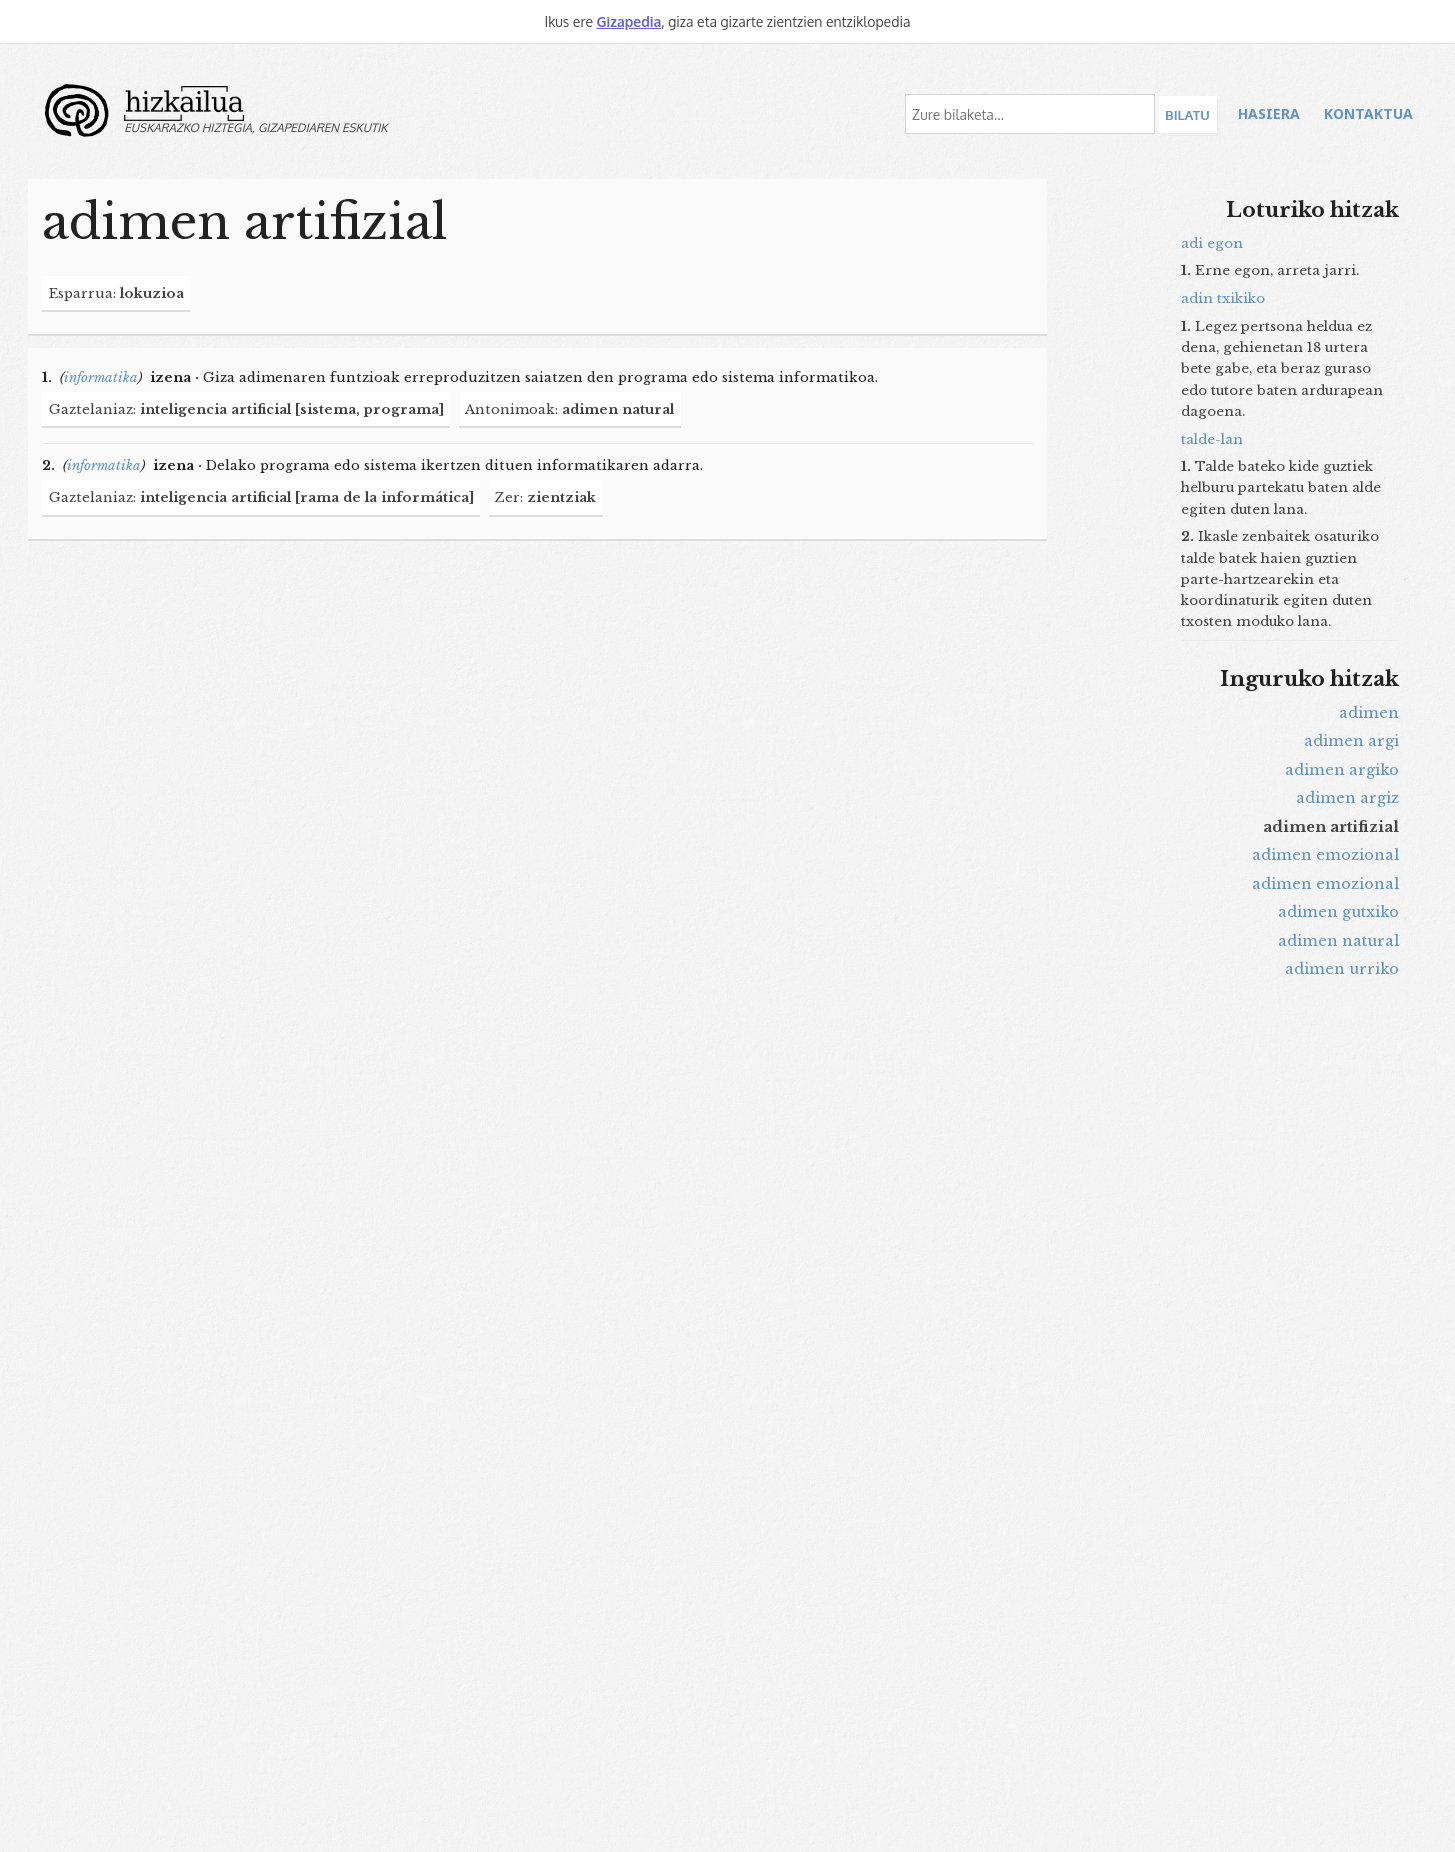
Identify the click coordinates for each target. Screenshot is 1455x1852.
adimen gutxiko (1338, 912)
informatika (101, 377)
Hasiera (1269, 113)
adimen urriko (1342, 969)
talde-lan (1212, 439)
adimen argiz (1347, 798)
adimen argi (1351, 741)
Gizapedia (628, 21)
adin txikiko (1223, 298)
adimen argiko (1342, 770)
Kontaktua (1368, 113)
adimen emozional (1325, 855)
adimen (1369, 713)
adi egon (1212, 243)
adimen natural (1338, 941)
